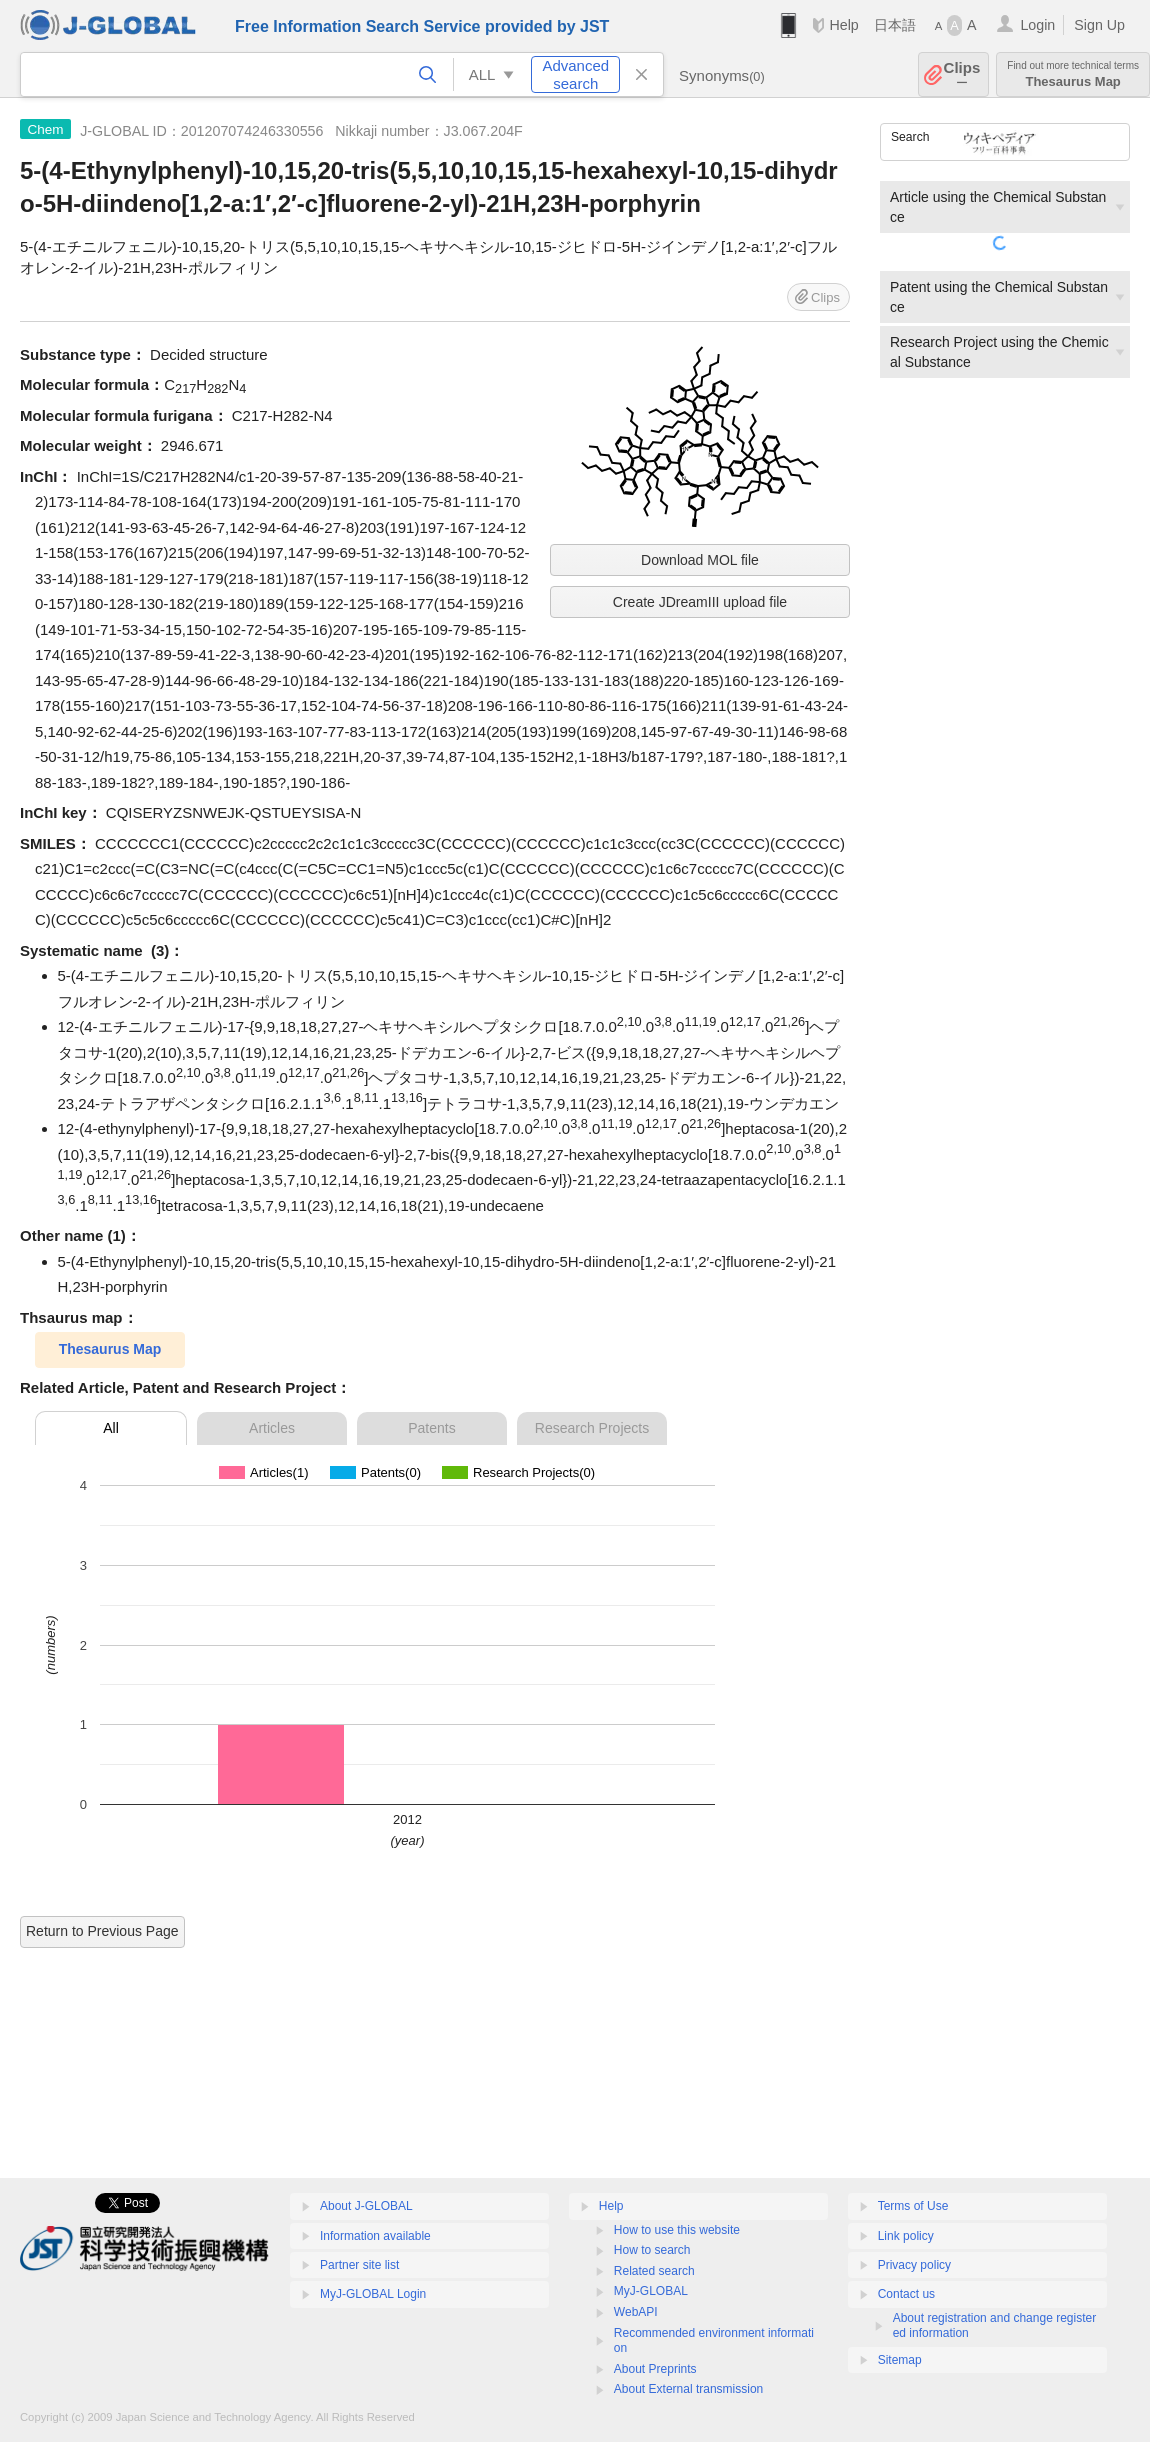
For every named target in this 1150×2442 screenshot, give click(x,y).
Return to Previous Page (102, 1931)
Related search (654, 2271)
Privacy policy (914, 2265)
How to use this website (677, 2230)
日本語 (895, 25)
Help (843, 25)
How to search (652, 2250)
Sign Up (1099, 25)
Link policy (906, 2236)
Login (1037, 25)
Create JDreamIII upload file (700, 602)
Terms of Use (913, 2206)
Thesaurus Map (1073, 74)
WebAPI (636, 2312)
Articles (272, 1428)
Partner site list (359, 2265)
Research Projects (592, 1428)
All (111, 1428)
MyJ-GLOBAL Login (373, 2294)
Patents (431, 1428)
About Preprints (655, 2369)
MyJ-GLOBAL (651, 2291)
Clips (962, 74)
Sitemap (900, 2360)
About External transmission (688, 2389)
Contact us (906, 2294)
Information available (375, 2236)
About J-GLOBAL (366, 2206)
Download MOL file (700, 560)
